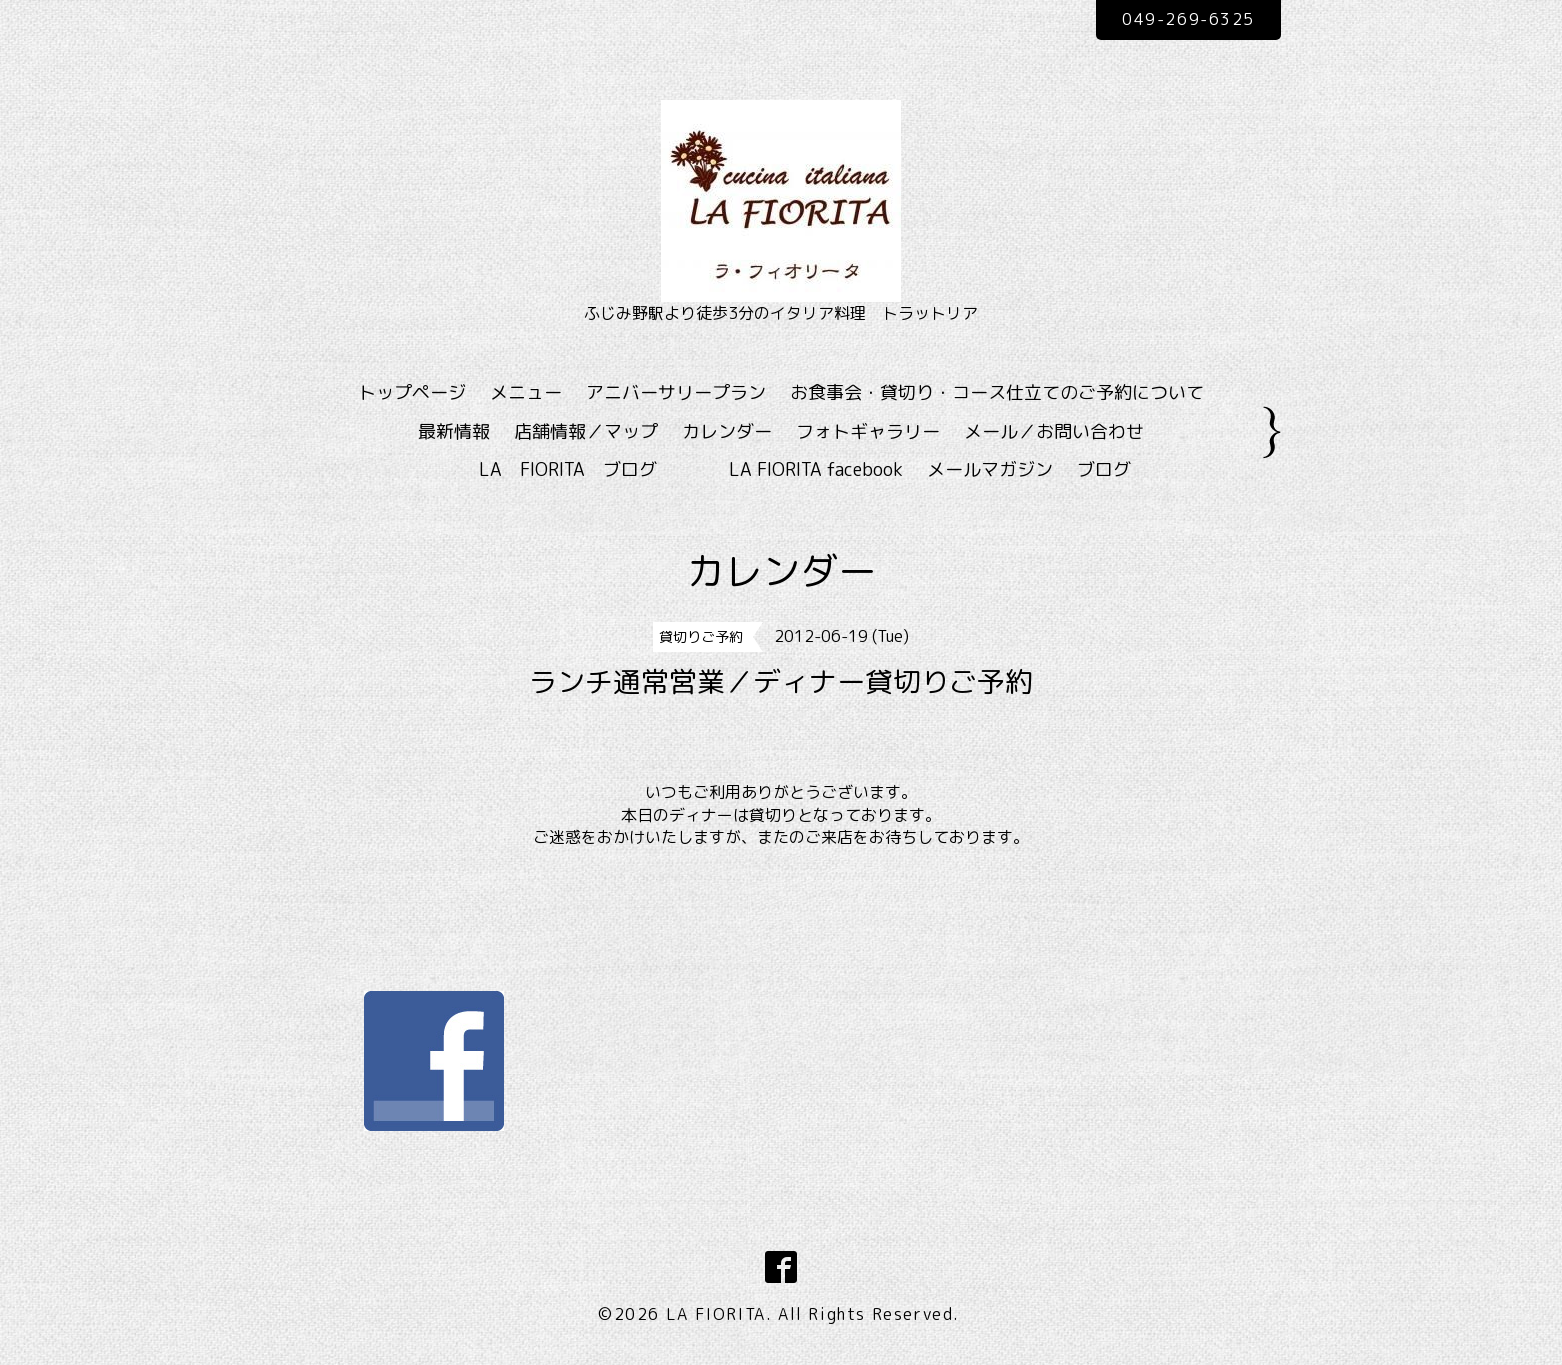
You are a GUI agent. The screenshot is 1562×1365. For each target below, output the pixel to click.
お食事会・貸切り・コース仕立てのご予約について (997, 392)
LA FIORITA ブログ (597, 469)
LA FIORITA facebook (816, 469)
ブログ (1104, 469)
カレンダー (727, 431)
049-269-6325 (1187, 19)
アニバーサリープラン (676, 392)
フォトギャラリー (868, 431)
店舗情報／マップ (586, 431)
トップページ (412, 392)
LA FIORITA (716, 1314)
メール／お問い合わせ (1054, 431)
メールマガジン (990, 469)
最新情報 (454, 431)
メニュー (526, 392)
